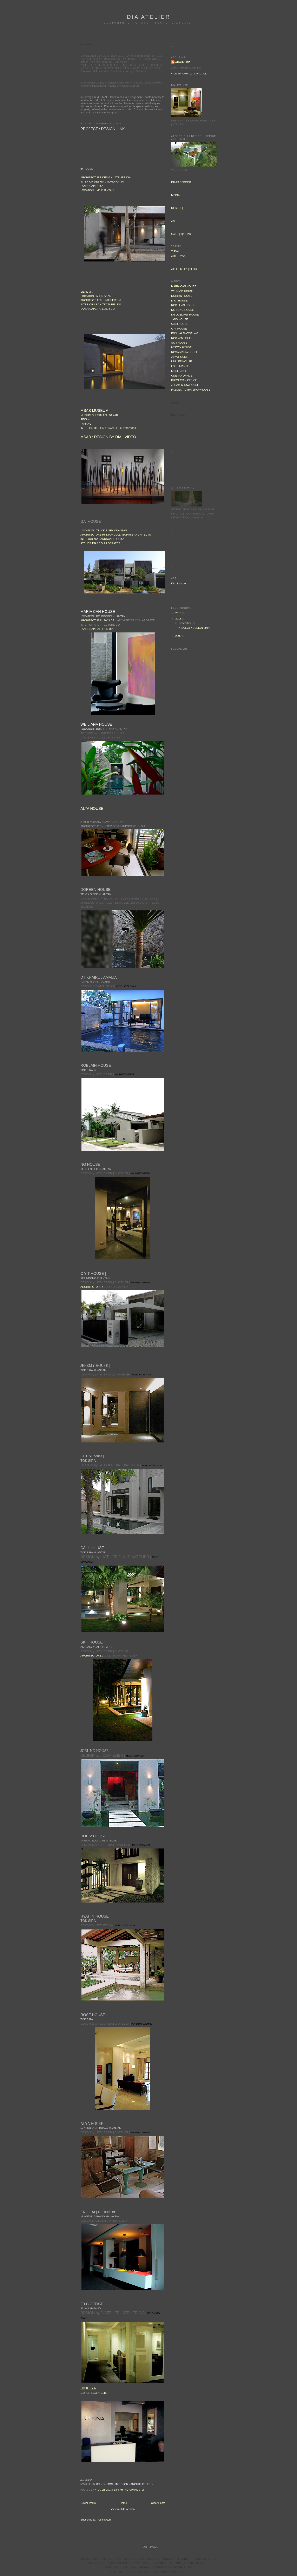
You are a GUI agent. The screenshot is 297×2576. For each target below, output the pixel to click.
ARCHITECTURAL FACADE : (98, 620)
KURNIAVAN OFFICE (184, 380)
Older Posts (158, 2502)
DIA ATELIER (148, 17)
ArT (173, 221)
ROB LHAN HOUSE (183, 305)
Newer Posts (88, 2502)
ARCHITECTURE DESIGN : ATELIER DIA (105, 177)
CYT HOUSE (179, 328)
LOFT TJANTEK (181, 366)
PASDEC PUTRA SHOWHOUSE (190, 389)
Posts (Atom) (104, 2519)
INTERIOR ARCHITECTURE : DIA (100, 304)
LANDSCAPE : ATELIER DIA (97, 308)
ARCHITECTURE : (92, 1655)
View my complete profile (189, 74)
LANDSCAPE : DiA (91, 185)
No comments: (135, 2490)
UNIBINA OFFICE (181, 375)
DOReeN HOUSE (181, 295)
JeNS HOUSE (179, 319)
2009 (178, 635)
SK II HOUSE (179, 342)
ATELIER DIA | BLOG (184, 269)
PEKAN (85, 419)
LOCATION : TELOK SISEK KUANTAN (103, 530)
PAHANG (86, 423)
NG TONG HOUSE (182, 309)
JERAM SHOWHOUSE (185, 384)
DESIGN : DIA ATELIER (94, 2392)
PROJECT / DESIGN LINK (102, 129)
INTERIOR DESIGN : (93, 428)
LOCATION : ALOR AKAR (95, 296)
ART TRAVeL (179, 256)
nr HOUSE (86, 168)
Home (123, 2502)
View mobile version (122, 2509)
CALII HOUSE (179, 323)
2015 (178, 613)
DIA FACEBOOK (181, 182)
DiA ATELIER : (121, 428)
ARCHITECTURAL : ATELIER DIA (100, 300)
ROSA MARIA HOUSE (184, 352)
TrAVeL (175, 251)
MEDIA (175, 195)
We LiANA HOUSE (182, 291)
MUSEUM (100, 411)
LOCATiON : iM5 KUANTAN (97, 190)
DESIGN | (177, 208)
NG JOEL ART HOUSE (185, 314)
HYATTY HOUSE (181, 347)
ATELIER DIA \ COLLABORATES (100, 543)
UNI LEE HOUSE (181, 361)
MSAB (85, 411)
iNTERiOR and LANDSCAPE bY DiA (102, 538)
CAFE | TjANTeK (181, 233)
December (185, 623)
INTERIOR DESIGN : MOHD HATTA (102, 181)
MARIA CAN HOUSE (183, 286)
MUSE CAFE (179, 370)
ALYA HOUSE (91, 808)
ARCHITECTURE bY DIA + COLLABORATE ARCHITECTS (115, 534)
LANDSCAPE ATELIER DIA (96, 629)
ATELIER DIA (183, 62)
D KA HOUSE (179, 300)
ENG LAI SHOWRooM (184, 333)
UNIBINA (88, 2388)
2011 (178, 618)
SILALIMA (86, 291)
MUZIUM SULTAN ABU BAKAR (99, 415)
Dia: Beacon (178, 583)
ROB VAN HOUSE (182, 338)
